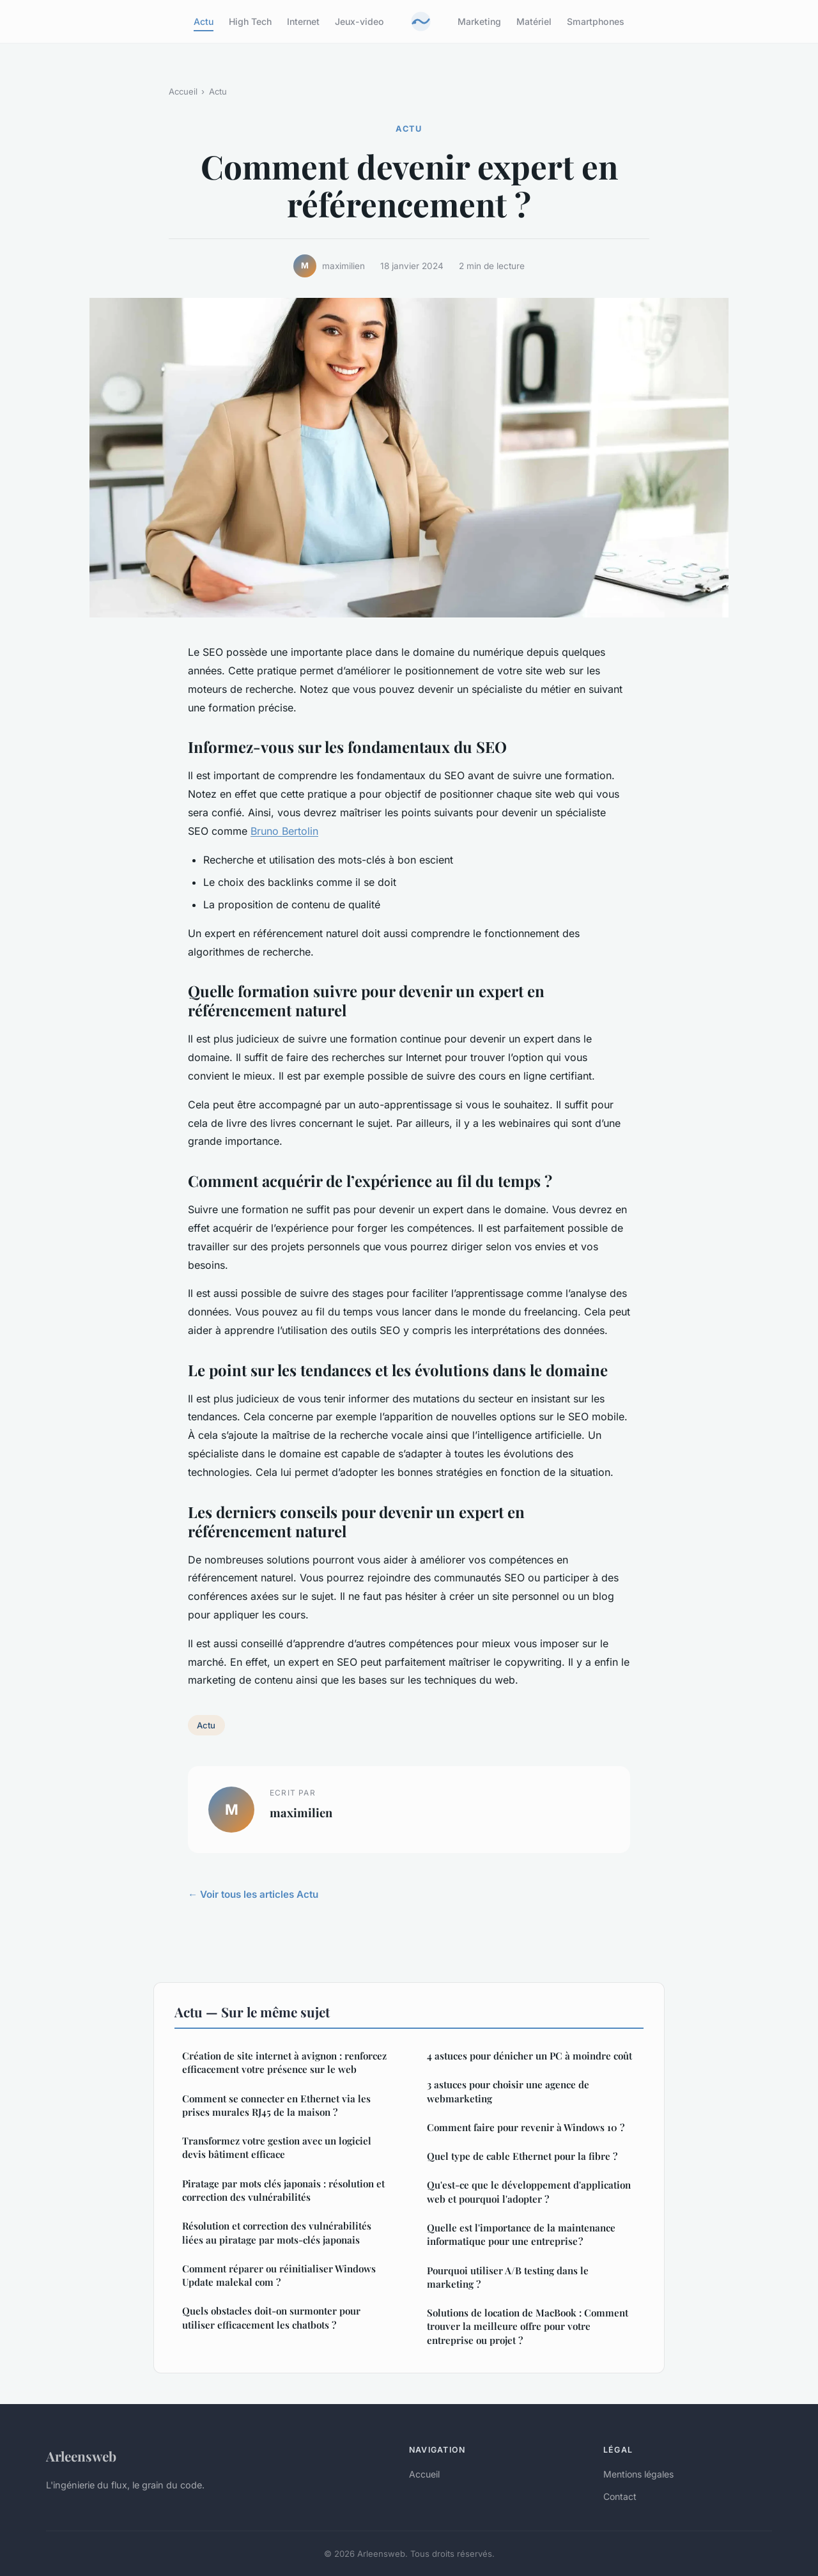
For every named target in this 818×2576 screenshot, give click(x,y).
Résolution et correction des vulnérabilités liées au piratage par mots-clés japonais (276, 2232)
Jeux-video (359, 21)
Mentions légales (638, 2474)
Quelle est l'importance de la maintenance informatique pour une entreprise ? (521, 2234)
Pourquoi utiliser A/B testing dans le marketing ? (508, 2277)
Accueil (183, 91)
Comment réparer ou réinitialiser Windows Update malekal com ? (279, 2275)
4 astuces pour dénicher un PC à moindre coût (529, 2055)
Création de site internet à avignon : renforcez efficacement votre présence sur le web (284, 2062)
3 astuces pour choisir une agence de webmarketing (508, 2091)
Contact (620, 2496)
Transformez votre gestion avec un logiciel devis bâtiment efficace (276, 2147)
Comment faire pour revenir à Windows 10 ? (525, 2127)
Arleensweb (81, 2456)
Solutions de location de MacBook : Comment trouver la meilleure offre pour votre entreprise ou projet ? (527, 2326)
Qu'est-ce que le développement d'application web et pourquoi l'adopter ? (529, 2191)
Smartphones (595, 21)
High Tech (250, 21)
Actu (203, 21)
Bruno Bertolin (284, 831)
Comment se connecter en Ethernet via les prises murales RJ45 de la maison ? (276, 2105)
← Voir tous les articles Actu (253, 1894)
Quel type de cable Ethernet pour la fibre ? (522, 2156)
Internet (303, 21)
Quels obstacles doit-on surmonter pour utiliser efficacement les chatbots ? (271, 2317)
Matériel (534, 21)
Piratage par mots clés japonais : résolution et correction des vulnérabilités (283, 2190)
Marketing (479, 21)
